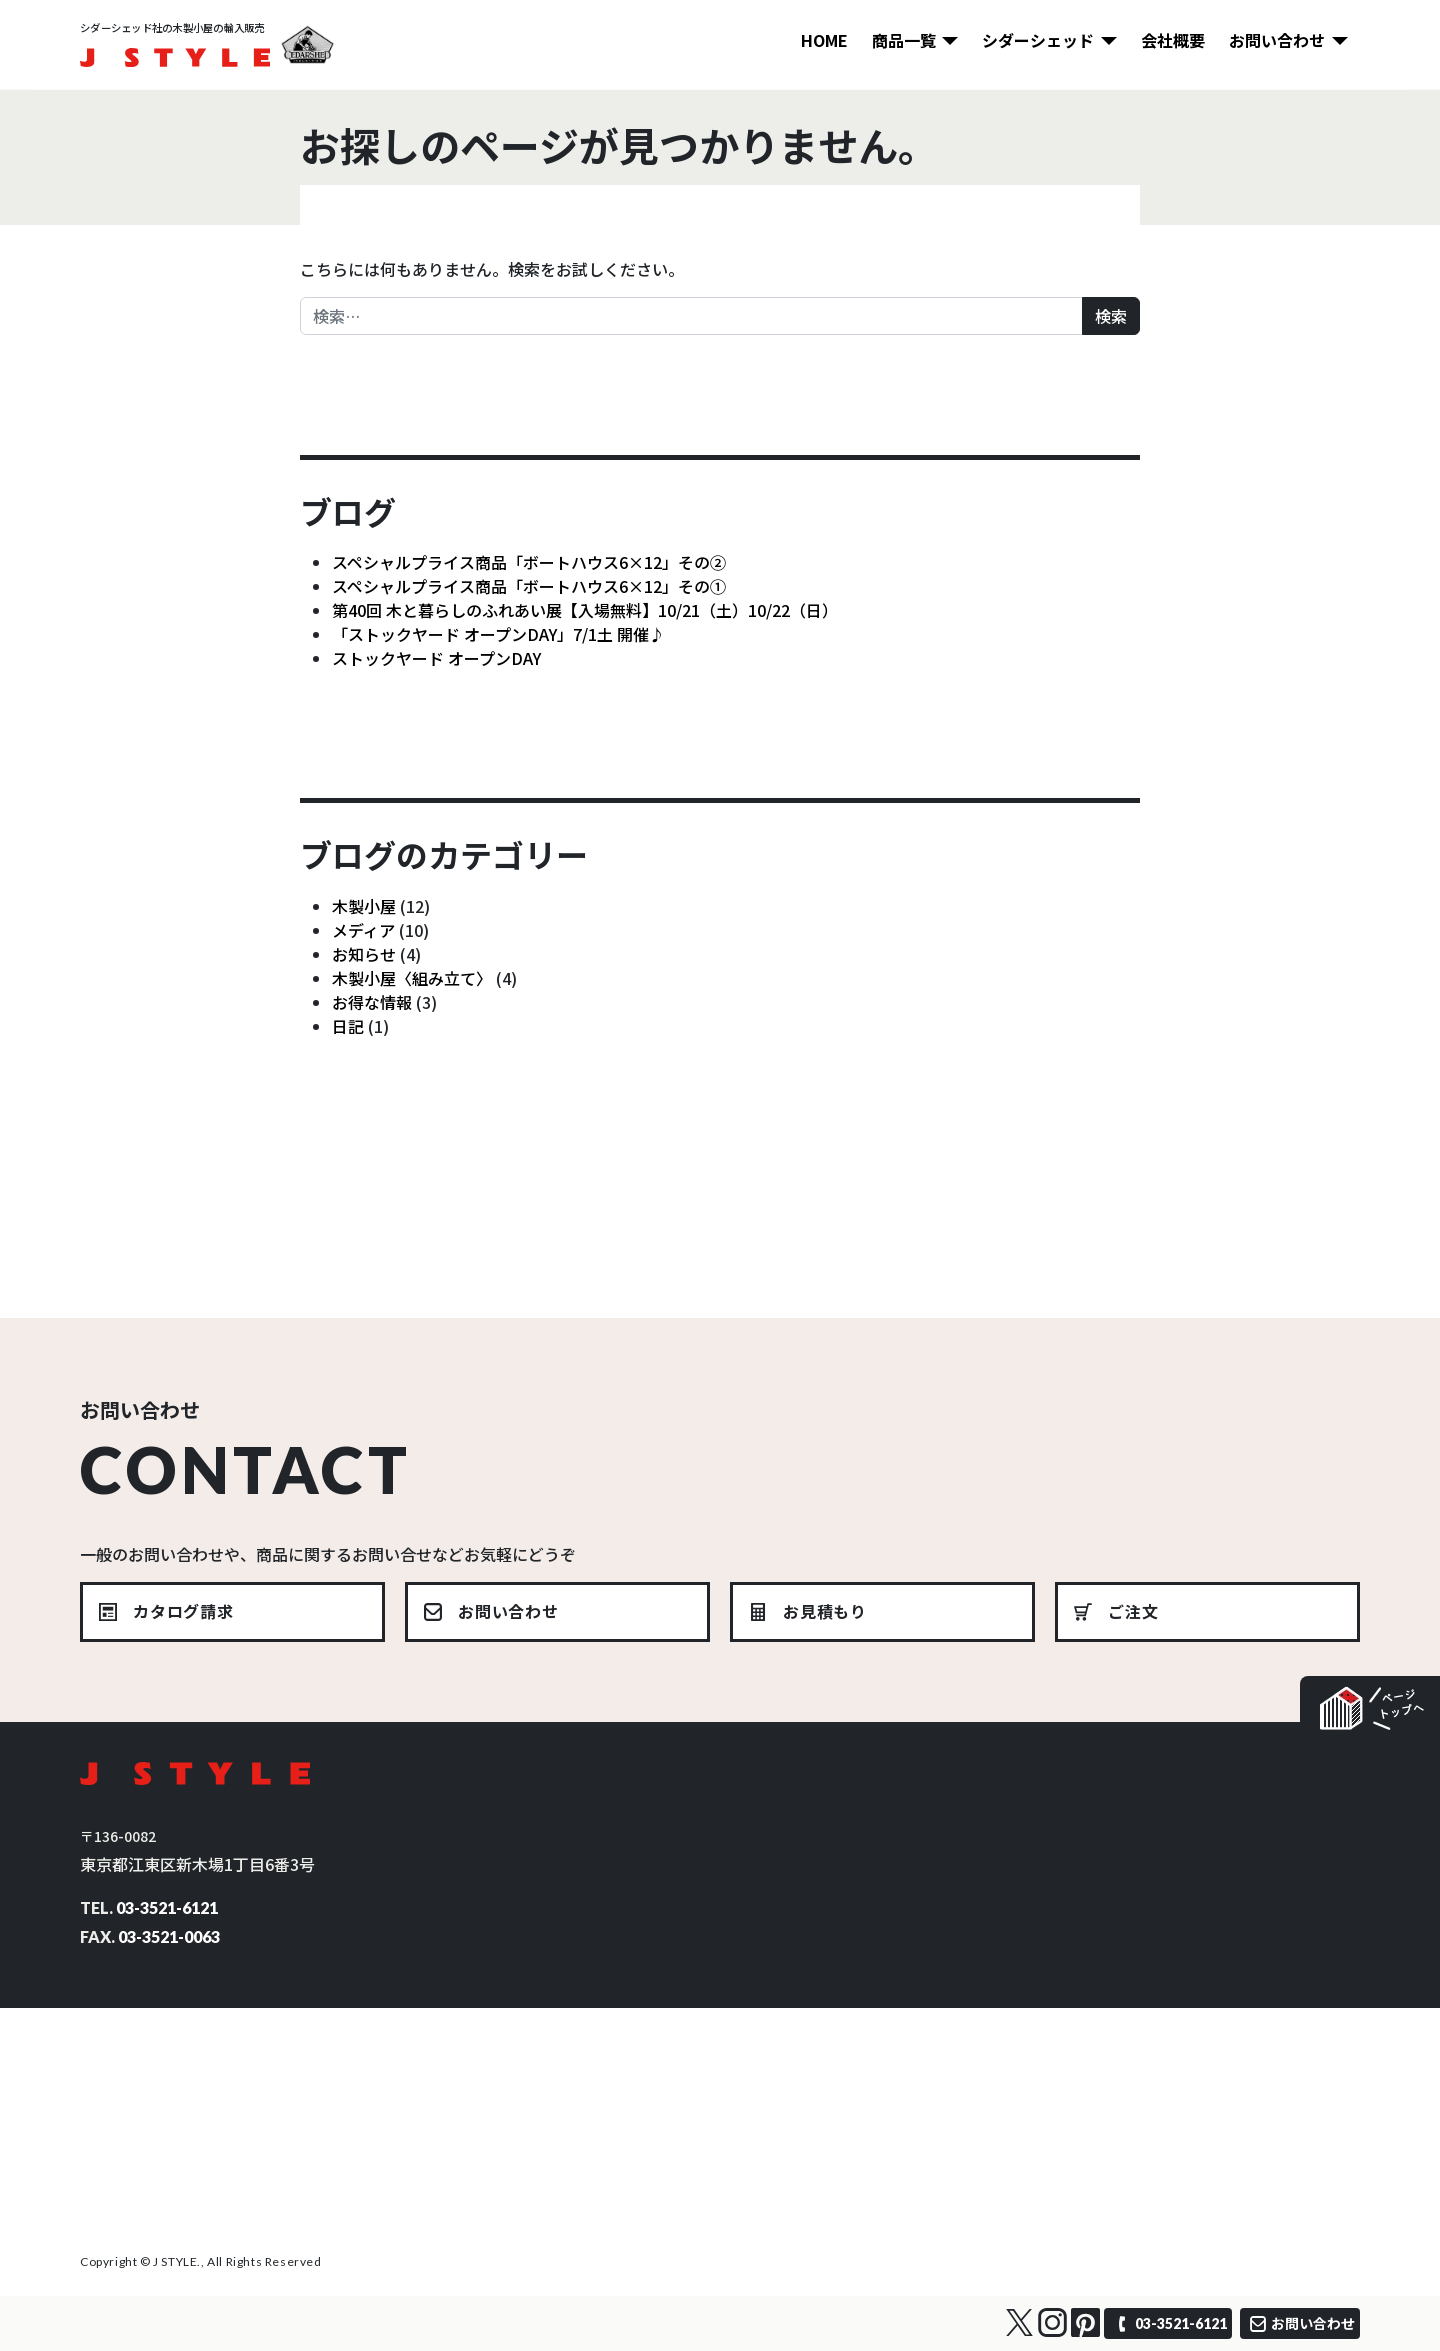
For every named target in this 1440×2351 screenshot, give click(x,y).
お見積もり (825, 1611)
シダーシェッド (1038, 40)
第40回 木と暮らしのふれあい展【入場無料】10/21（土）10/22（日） (585, 610)
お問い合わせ (1277, 40)
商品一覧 (904, 40)
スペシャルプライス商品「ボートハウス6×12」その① (529, 586)
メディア (363, 930)
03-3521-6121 (167, 1907)
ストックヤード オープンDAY (436, 658)
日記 (348, 1026)
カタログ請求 (183, 1611)
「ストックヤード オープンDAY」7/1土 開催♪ (498, 634)
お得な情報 (372, 1002)
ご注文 (1133, 1611)
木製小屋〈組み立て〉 (412, 978)
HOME (824, 40)
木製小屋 (364, 906)
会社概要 (1173, 40)
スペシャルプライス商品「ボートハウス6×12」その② (529, 562)
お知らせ (364, 954)
